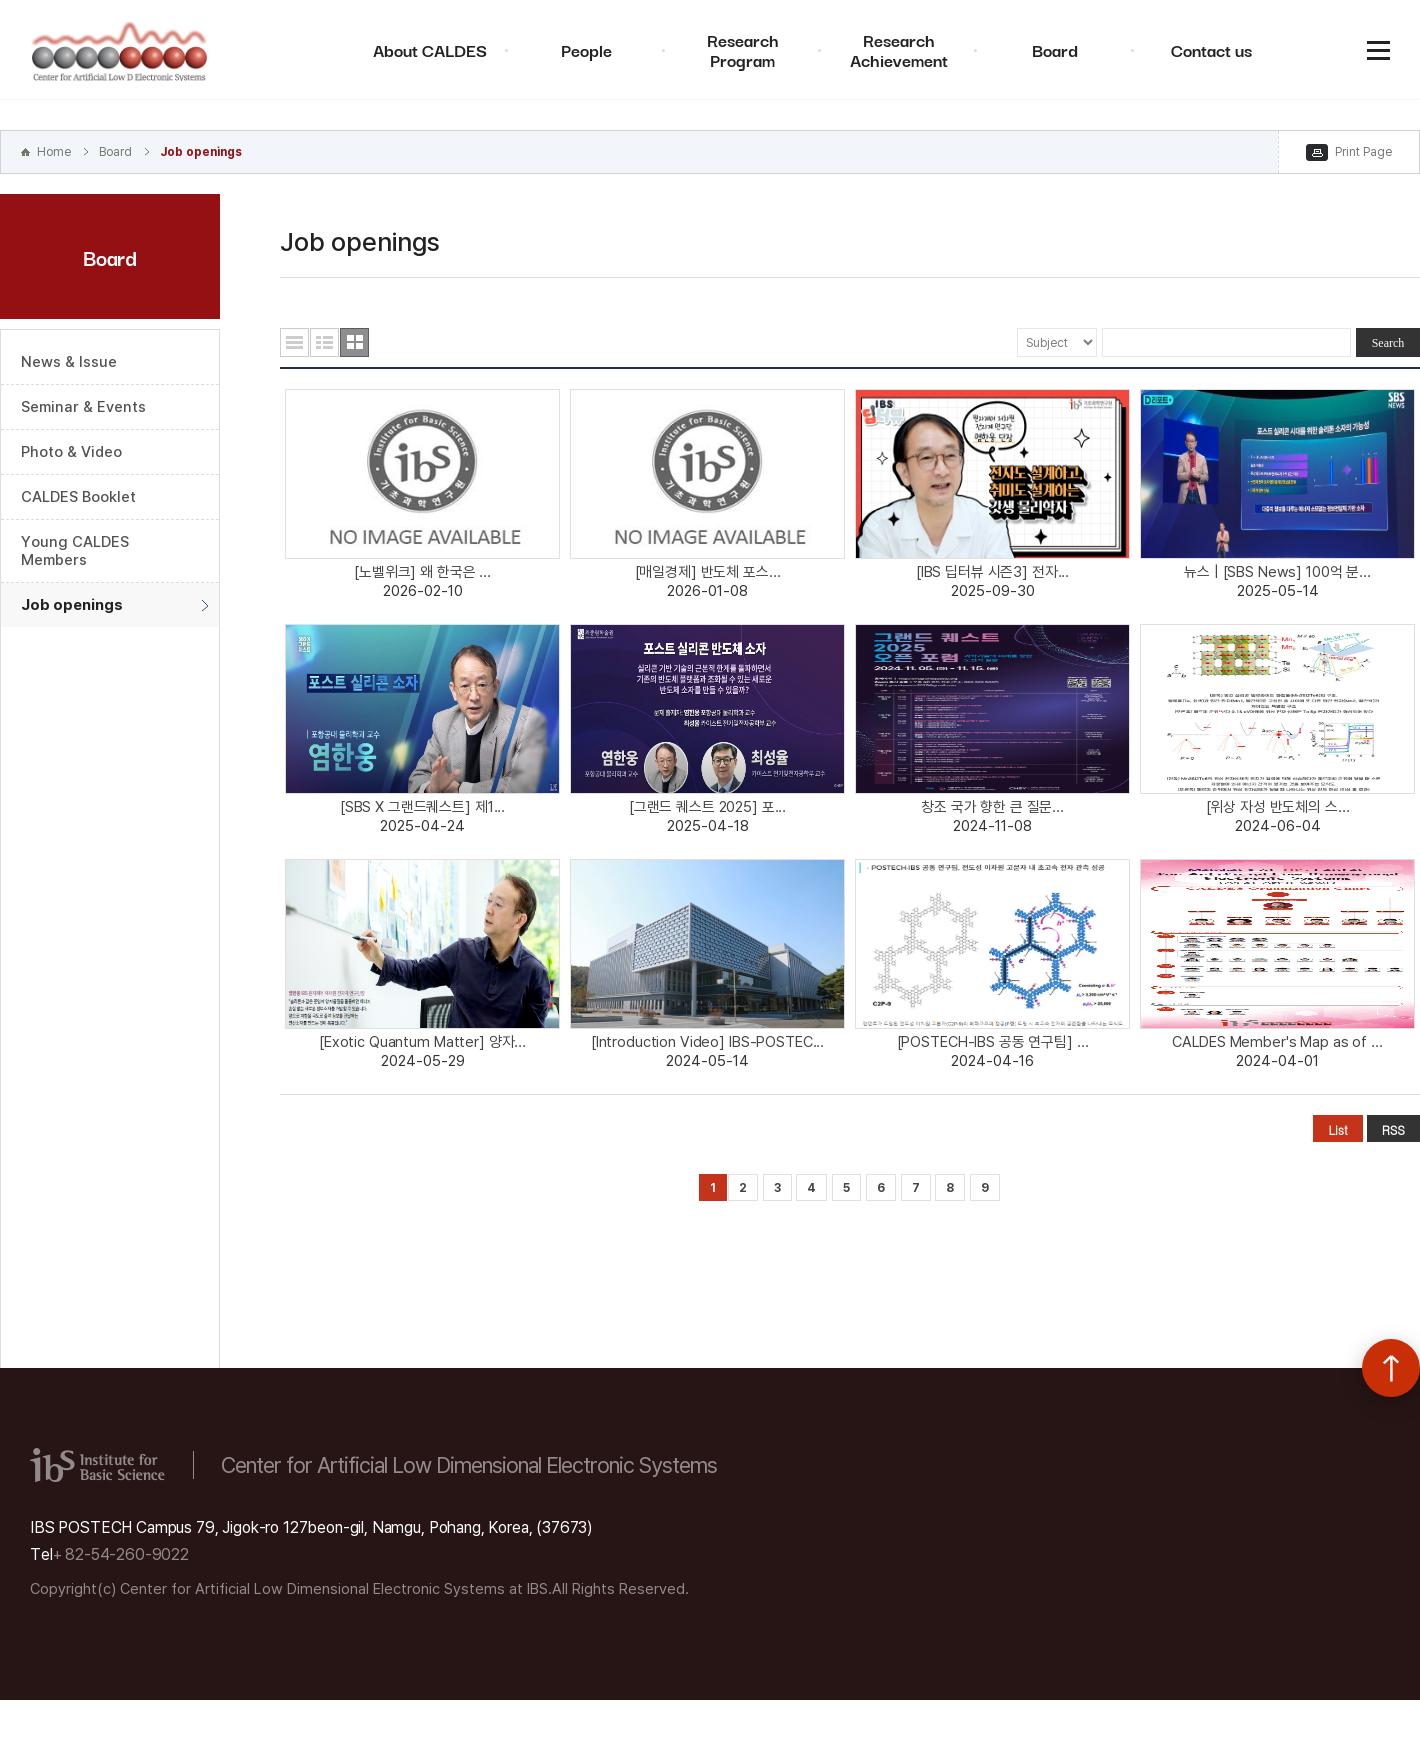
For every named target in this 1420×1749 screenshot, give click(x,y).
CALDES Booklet (78, 497)
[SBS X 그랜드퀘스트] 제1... (422, 807)
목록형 (294, 342)
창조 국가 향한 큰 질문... (992, 807)
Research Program (743, 49)
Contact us (1211, 49)
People (586, 49)
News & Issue (69, 362)
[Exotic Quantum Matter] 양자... (422, 1042)
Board (1055, 49)
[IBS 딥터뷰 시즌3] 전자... (992, 572)
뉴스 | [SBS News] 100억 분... (1277, 572)
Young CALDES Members (75, 551)
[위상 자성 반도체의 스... (1278, 807)
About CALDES (430, 49)
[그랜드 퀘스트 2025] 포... (707, 807)
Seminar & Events (83, 407)
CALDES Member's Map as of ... (1277, 1042)
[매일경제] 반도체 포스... (708, 572)
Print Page (1363, 152)
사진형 (354, 342)
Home (54, 152)
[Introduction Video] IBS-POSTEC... (707, 1042)
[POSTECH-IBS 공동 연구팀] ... (993, 1042)
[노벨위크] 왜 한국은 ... (422, 572)
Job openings (201, 152)
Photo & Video (71, 452)
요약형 (324, 342)
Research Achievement (899, 49)
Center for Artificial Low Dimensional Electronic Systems (120, 50)
